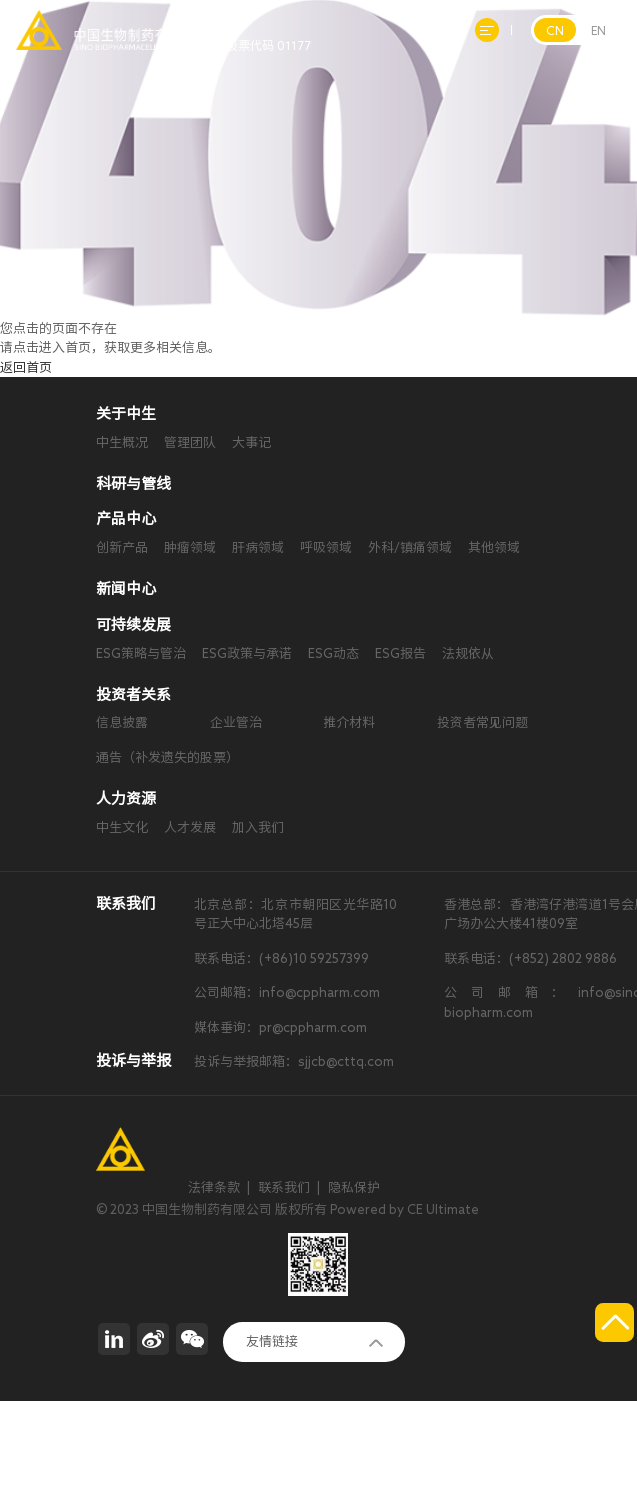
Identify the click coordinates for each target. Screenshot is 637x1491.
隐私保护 (354, 1187)
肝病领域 (258, 547)
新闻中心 (126, 588)
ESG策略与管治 (141, 653)
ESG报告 (400, 653)
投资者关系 (133, 694)
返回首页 (26, 367)
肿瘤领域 (190, 547)
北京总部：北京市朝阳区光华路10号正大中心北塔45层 (296, 914)
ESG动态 (333, 653)
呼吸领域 (326, 547)
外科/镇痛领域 (410, 547)
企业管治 (236, 722)
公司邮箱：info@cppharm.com (287, 992)
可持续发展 (133, 624)
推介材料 (349, 722)
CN (555, 30)
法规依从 (468, 653)
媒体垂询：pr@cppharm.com (280, 1027)
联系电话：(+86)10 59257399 (281, 958)
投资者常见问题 (482, 722)
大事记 (251, 442)
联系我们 (284, 1187)
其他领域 (494, 547)
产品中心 (126, 518)
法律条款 (214, 1187)
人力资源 (126, 798)
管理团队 (190, 442)
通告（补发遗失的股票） (167, 757)
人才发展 (190, 827)
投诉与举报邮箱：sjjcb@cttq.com (294, 1061)
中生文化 (122, 827)
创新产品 (122, 547)
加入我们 (258, 827)
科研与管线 (133, 483)
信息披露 (122, 722)
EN (598, 30)
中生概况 (122, 442)
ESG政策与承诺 (247, 653)
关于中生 (126, 413)
